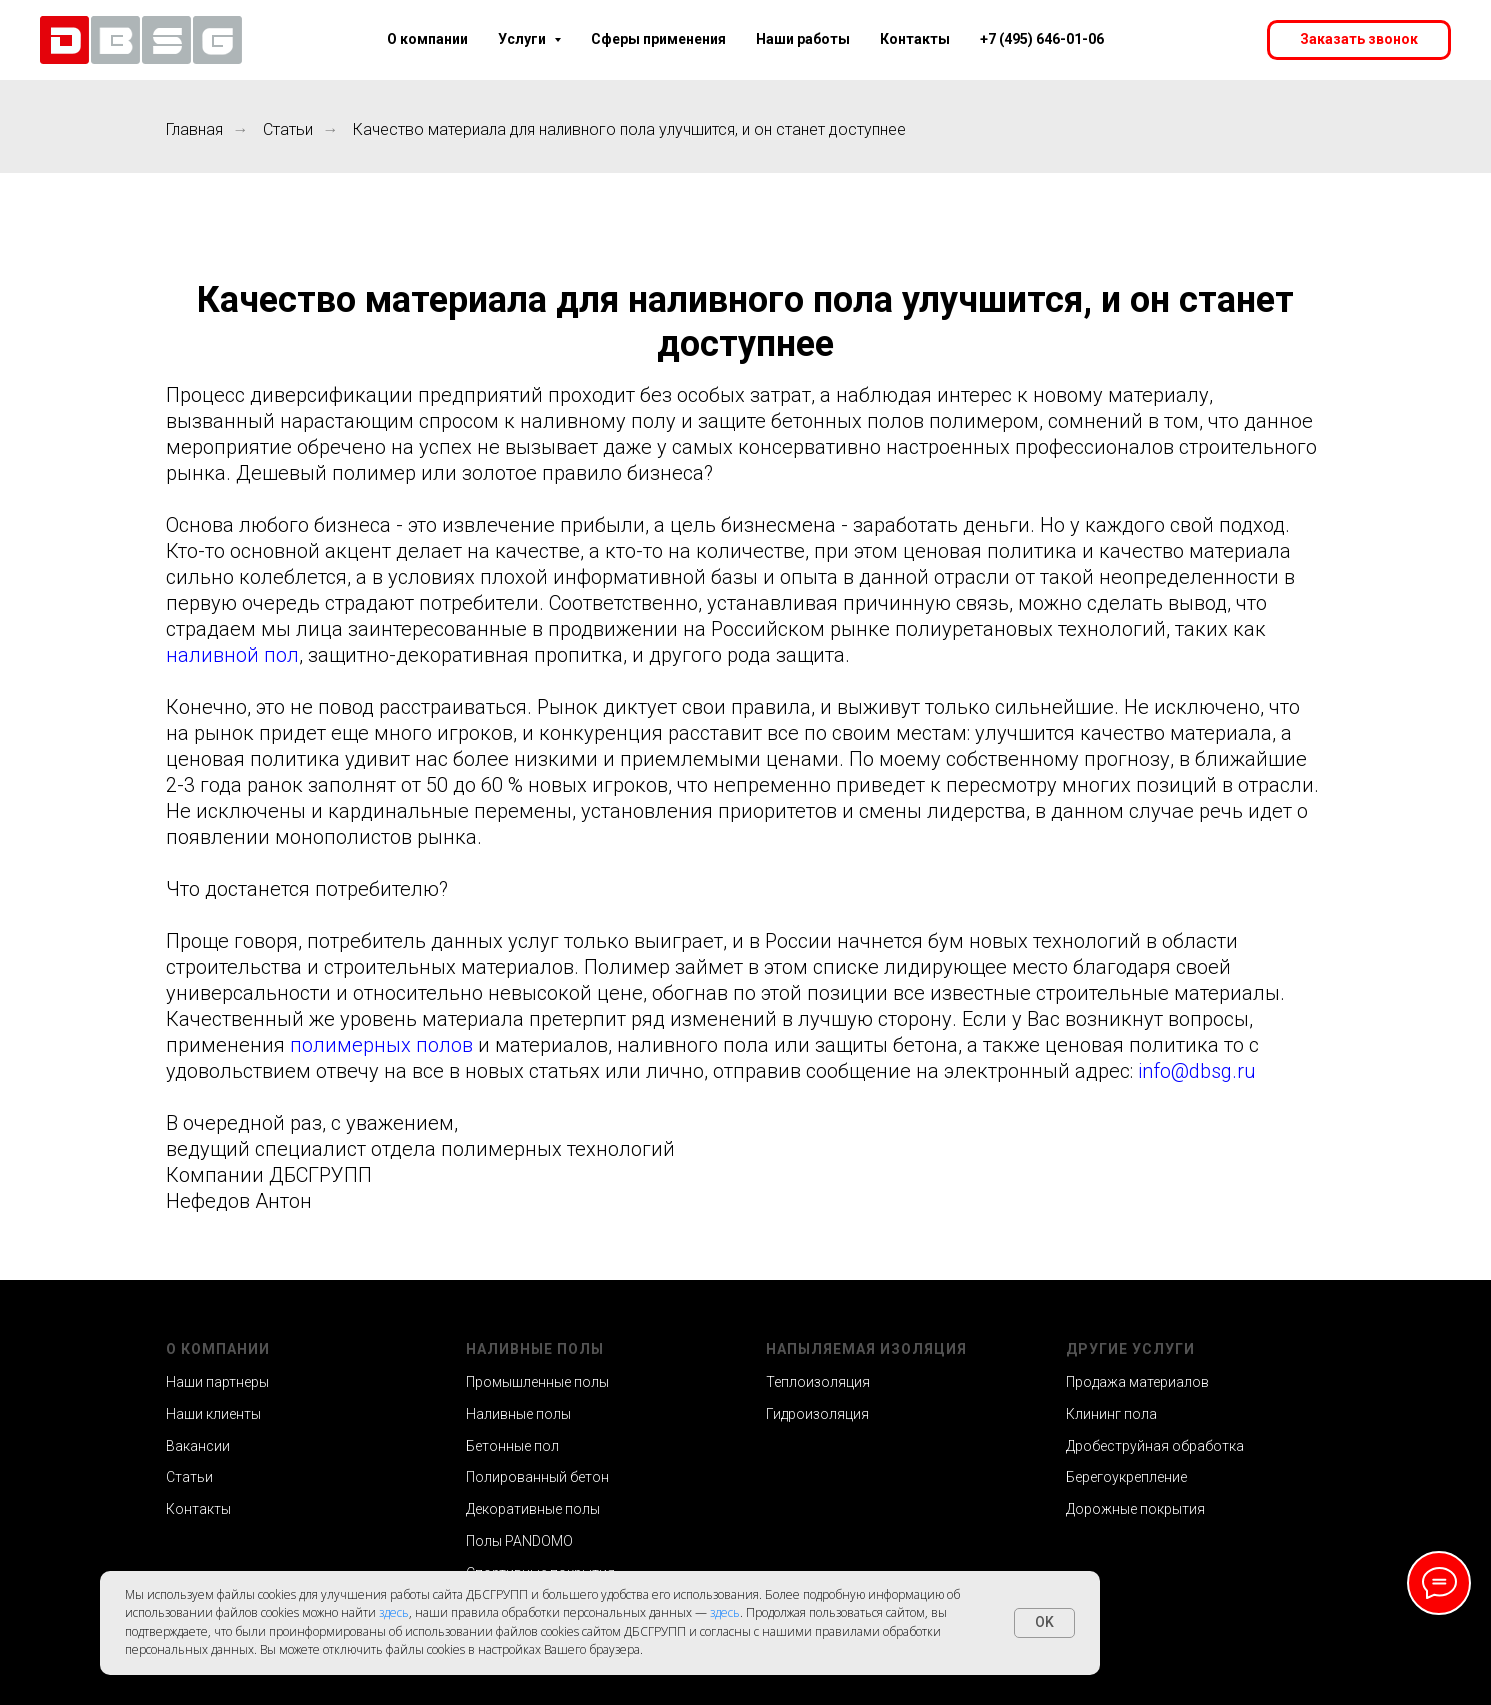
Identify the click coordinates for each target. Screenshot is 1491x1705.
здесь (394, 1612)
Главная (194, 129)
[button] (1359, 40)
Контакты (915, 39)
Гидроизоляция (817, 1414)
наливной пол (232, 655)
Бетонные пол (512, 1446)
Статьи (288, 129)
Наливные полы (518, 1414)
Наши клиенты (213, 1414)
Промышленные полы (537, 1382)
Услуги (529, 39)
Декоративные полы (533, 1509)
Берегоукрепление (1126, 1477)
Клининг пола (1111, 1414)
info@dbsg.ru (1197, 1071)
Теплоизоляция (818, 1382)
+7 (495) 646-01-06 (1042, 39)
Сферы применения (658, 39)
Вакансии (198, 1446)
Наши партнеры (217, 1382)
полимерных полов (381, 1045)
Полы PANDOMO (519, 1541)
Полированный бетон (537, 1477)
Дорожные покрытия (1135, 1509)
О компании (427, 39)
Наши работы (803, 39)
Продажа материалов (1137, 1382)
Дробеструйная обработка (1155, 1446)
